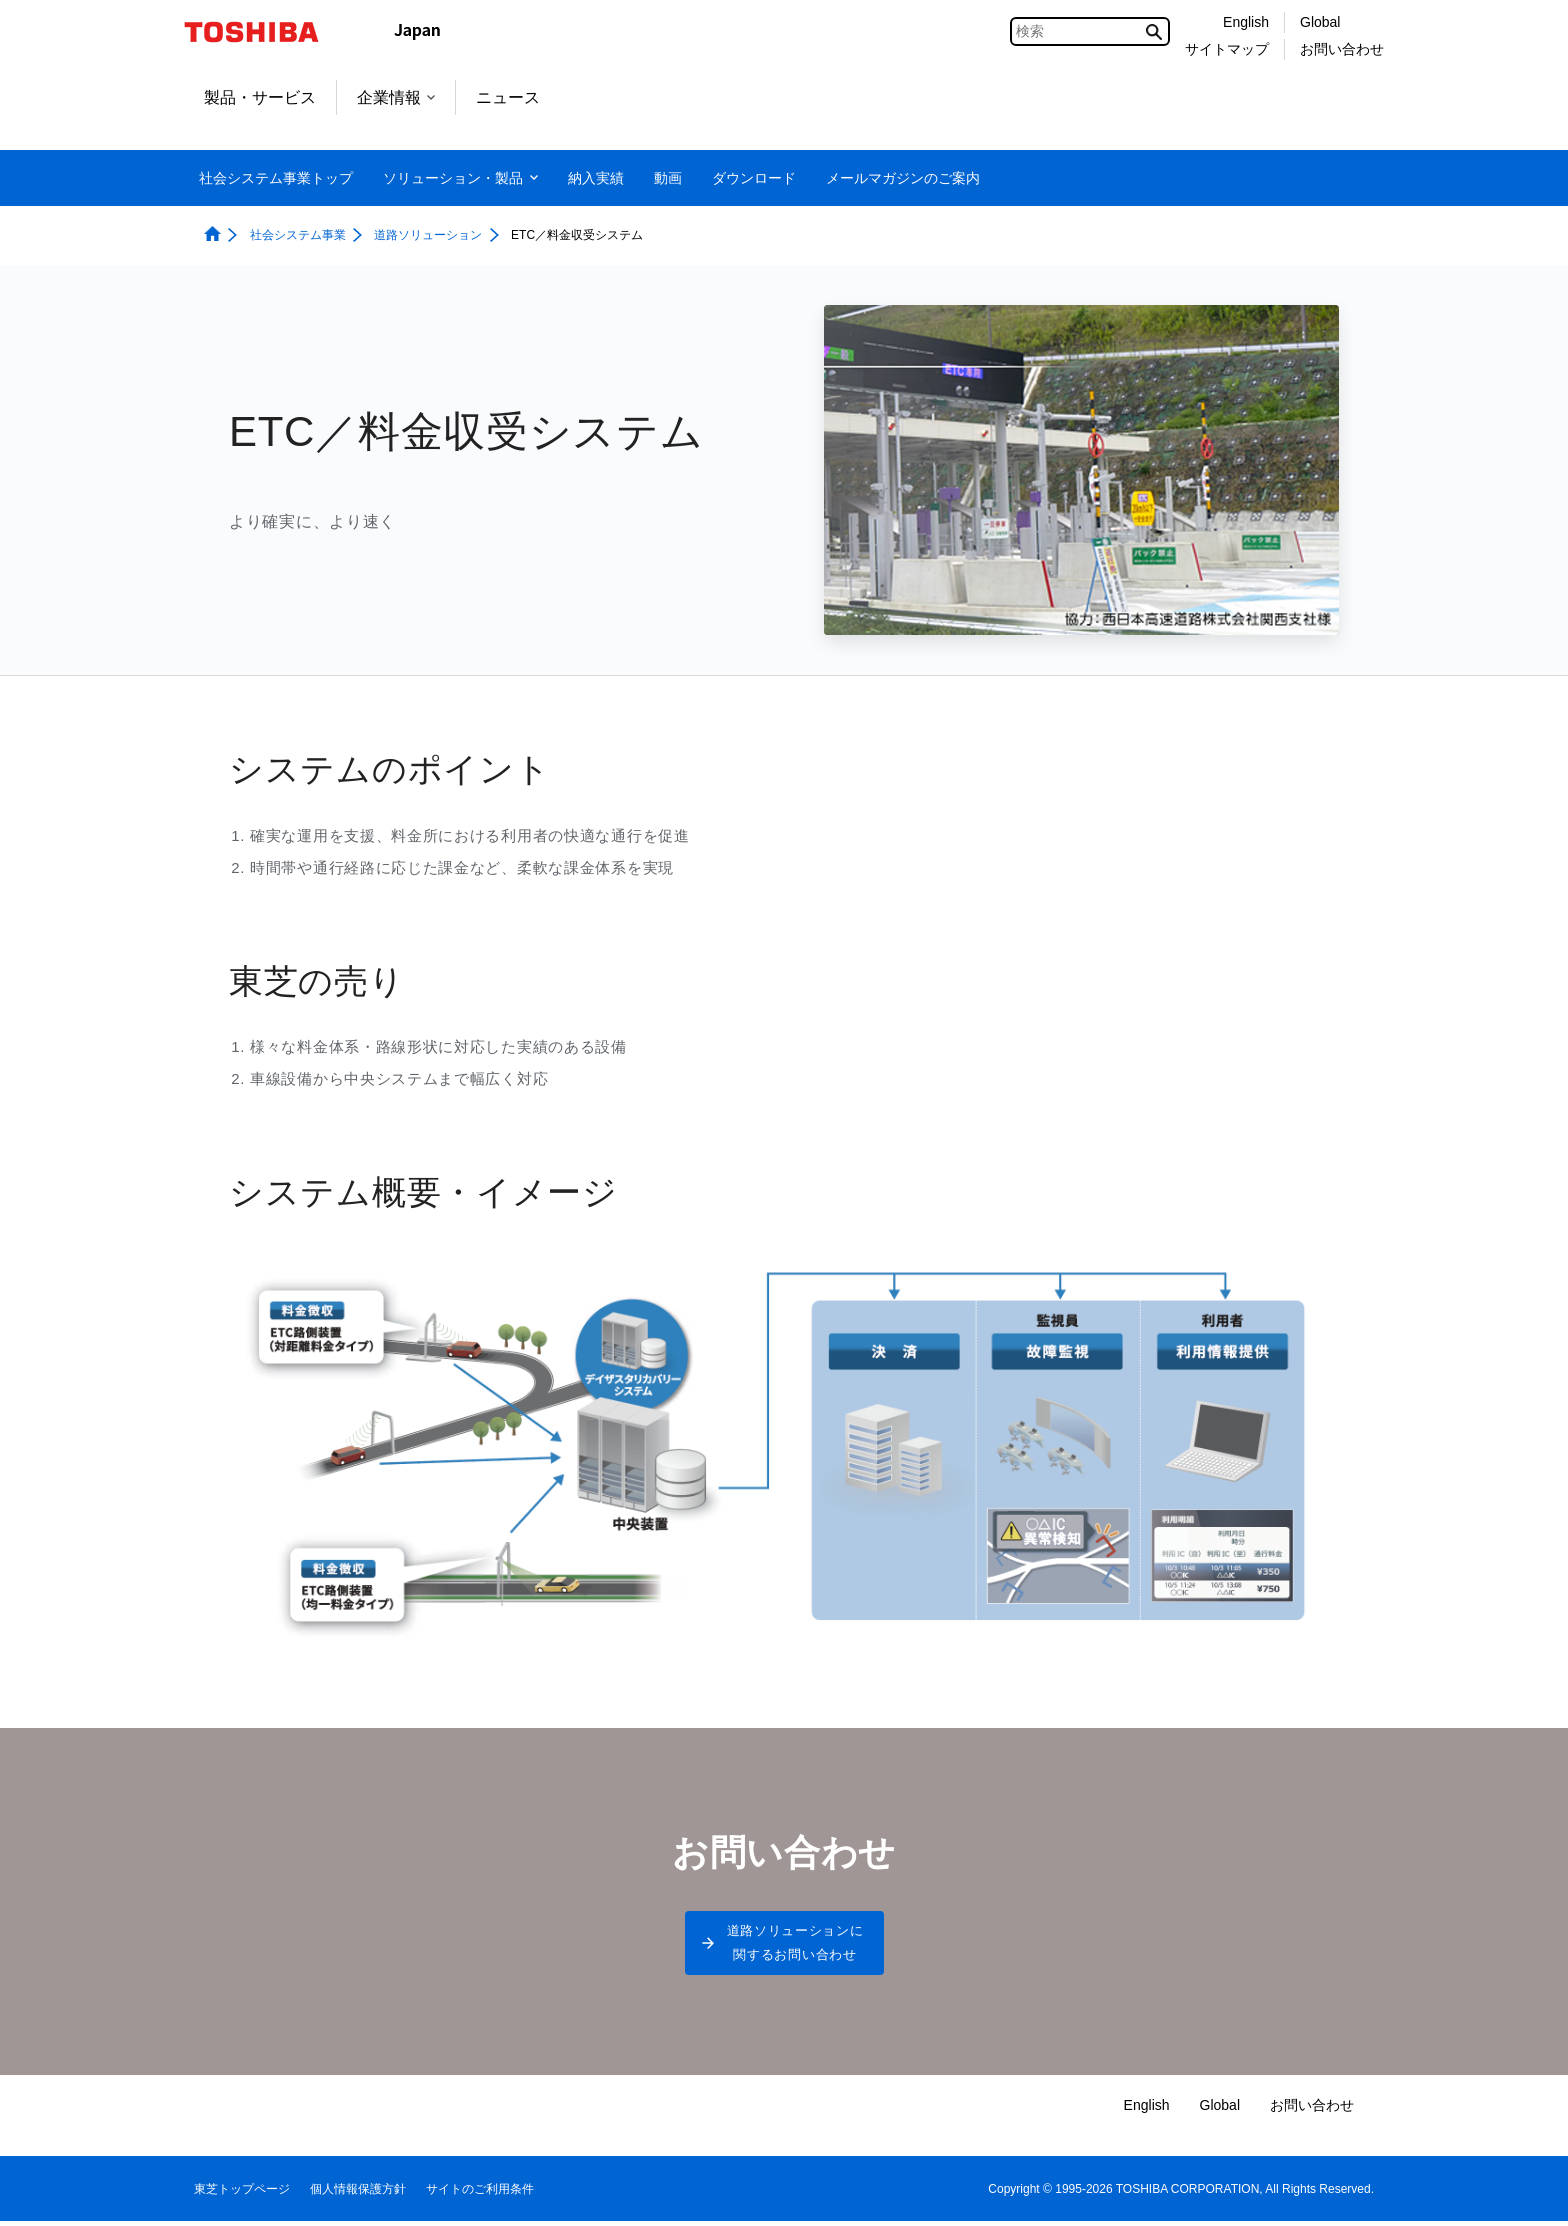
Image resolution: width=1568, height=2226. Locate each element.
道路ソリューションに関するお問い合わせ (795, 1945)
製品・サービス (260, 97)
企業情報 (396, 97)
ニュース (508, 97)
